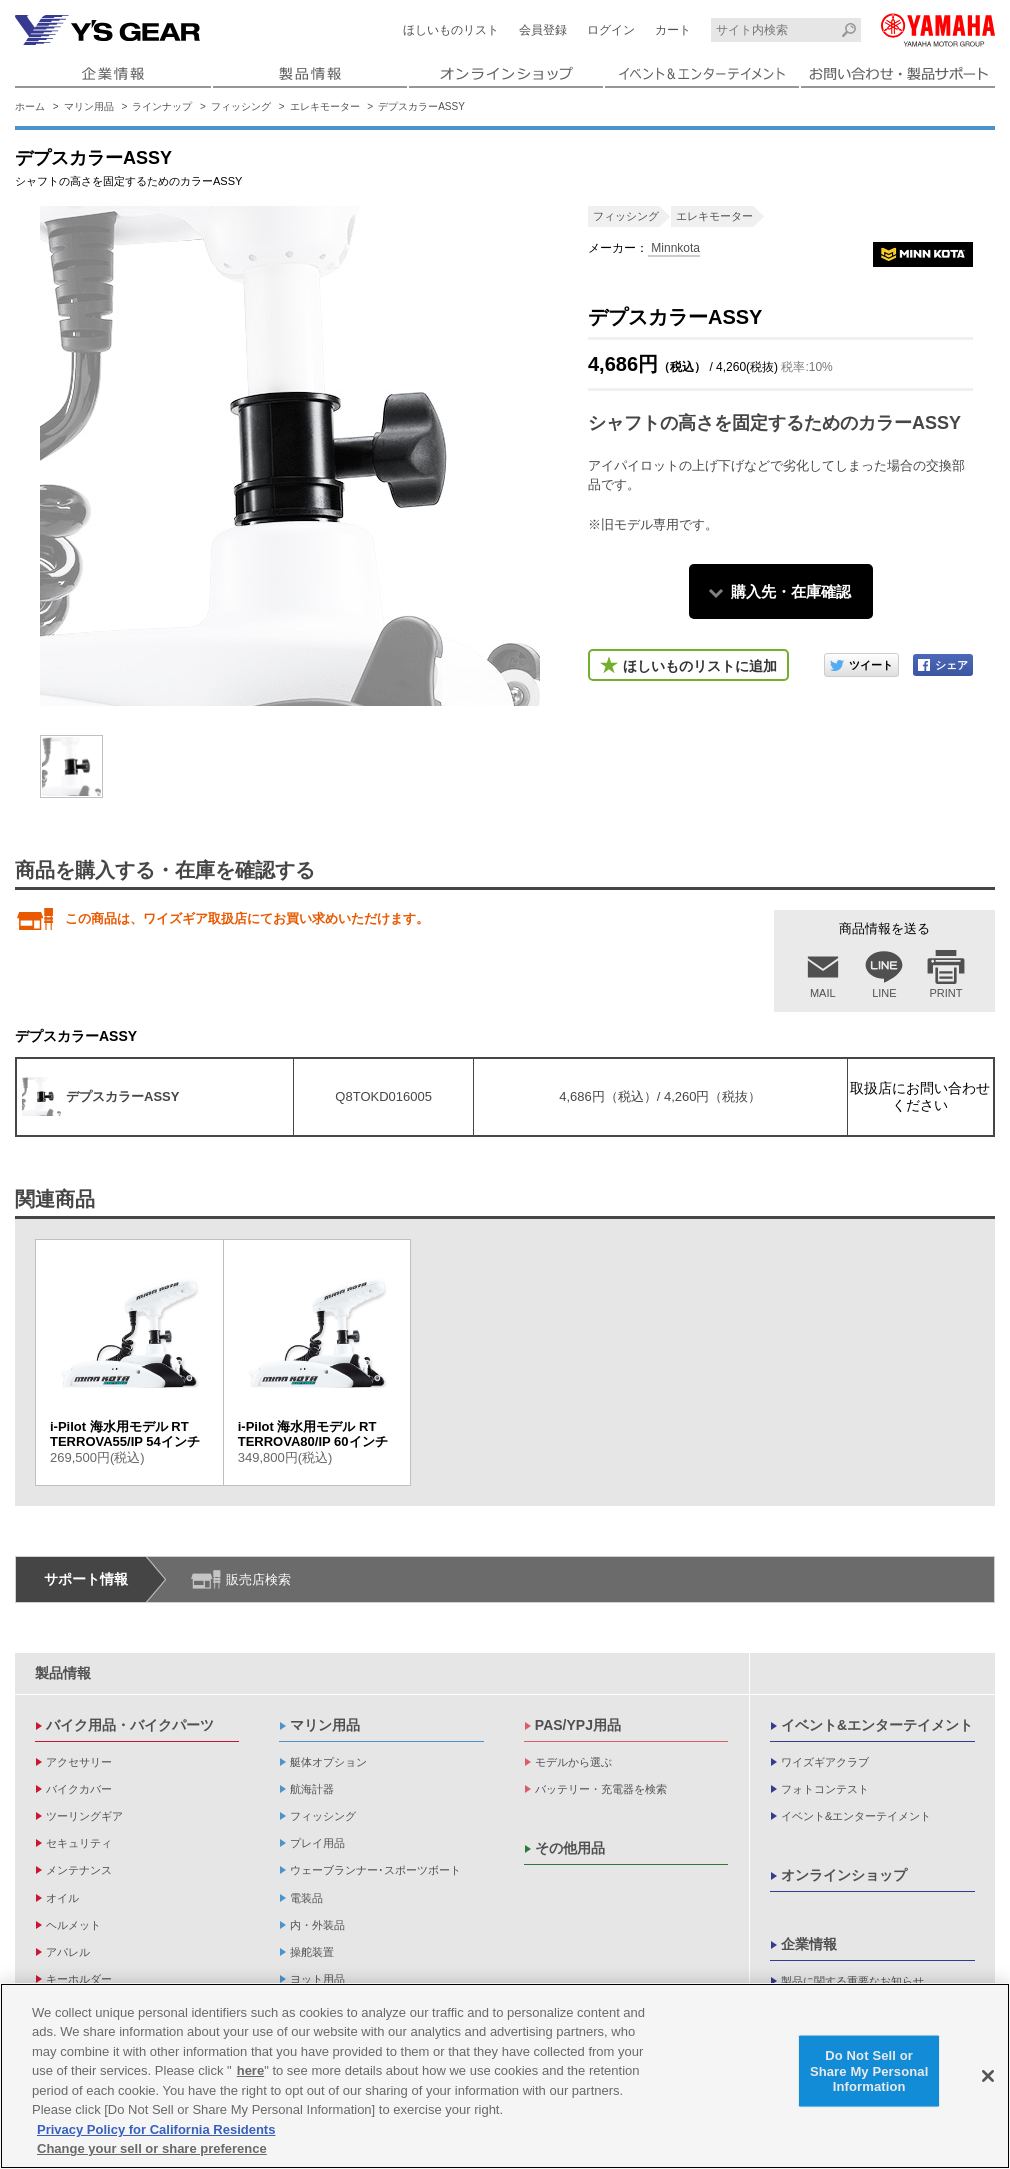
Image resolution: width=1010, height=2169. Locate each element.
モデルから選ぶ (573, 1762)
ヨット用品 (317, 1979)
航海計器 (312, 1789)
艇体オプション (328, 1762)
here (250, 2070)
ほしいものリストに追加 (700, 666)
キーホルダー (79, 1979)
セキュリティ (79, 1843)
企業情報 (809, 1944)
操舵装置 (312, 1952)
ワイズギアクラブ (825, 1762)
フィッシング (241, 106)
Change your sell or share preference (152, 2148)
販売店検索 (258, 1579)
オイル (62, 1898)
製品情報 (63, 1673)
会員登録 (543, 30)
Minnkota (674, 248)
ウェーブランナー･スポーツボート (375, 1870)
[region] (505, 2076)
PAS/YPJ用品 (578, 1725)
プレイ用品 (317, 1843)
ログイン (611, 30)
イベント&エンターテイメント (877, 1725)
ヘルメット (73, 1925)
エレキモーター (325, 106)
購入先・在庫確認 (791, 591)
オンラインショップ (844, 1875)
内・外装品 (317, 1925)
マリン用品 (89, 106)
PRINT (946, 993)
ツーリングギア (84, 1816)
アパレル (68, 1952)
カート (673, 30)
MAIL (823, 993)
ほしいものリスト (451, 30)
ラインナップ (162, 106)
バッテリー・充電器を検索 (601, 1789)
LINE (884, 993)
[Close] (988, 2076)
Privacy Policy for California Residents (156, 2129)
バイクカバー (79, 1789)
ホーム (30, 106)
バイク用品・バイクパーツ (130, 1725)
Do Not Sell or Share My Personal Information (869, 2071)
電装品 (306, 1898)
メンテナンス (79, 1870)
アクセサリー (79, 1762)
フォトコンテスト (825, 1789)
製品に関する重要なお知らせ (852, 1981)
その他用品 (570, 1848)
